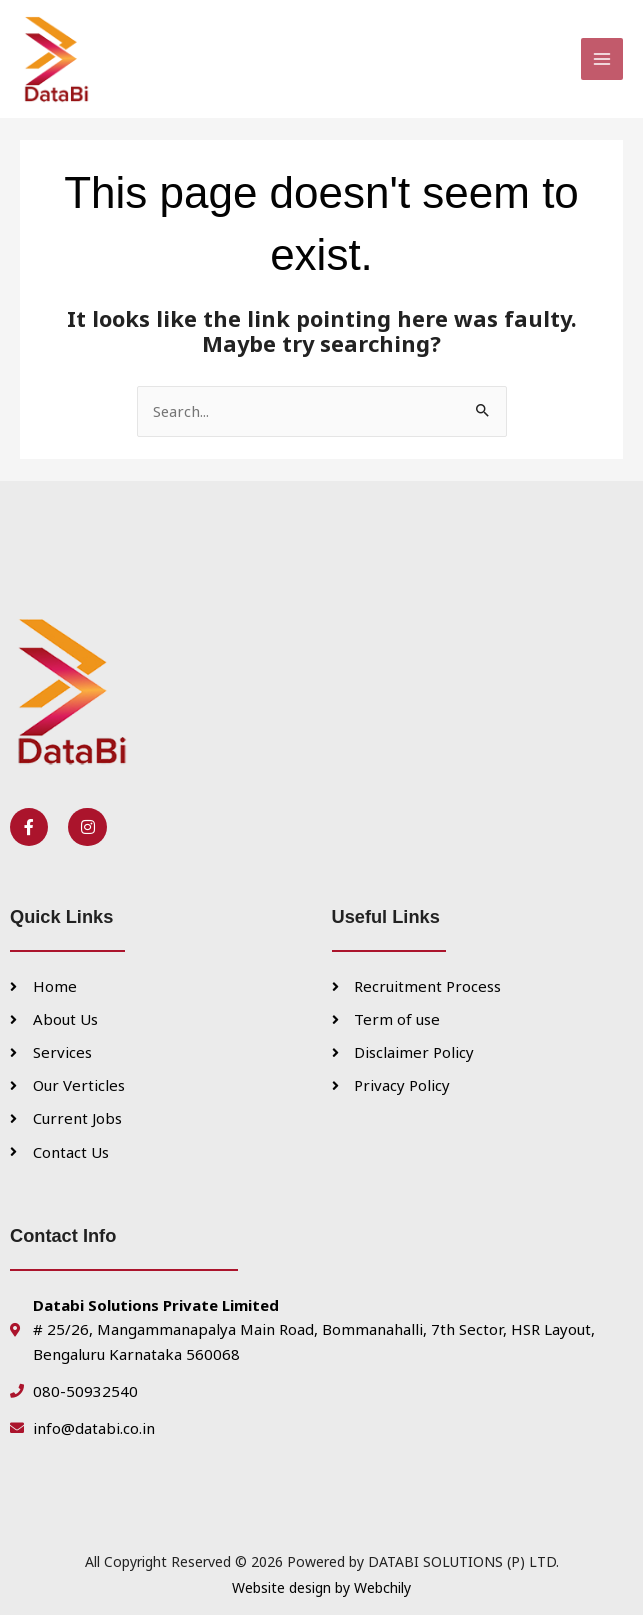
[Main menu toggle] (602, 48)
